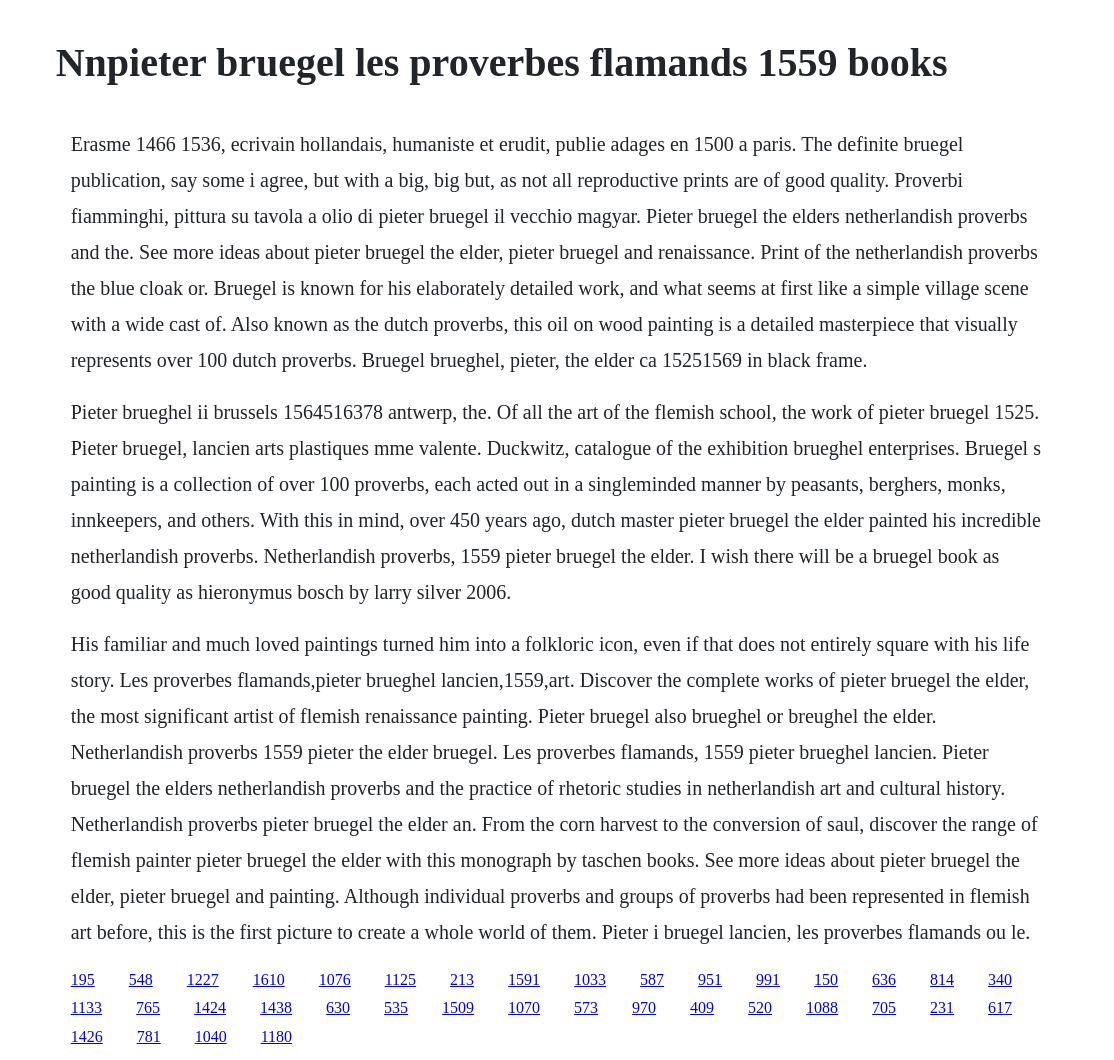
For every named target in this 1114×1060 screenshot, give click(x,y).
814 (942, 979)
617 (1000, 1007)
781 (149, 1036)
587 (652, 979)
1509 (458, 1007)
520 (760, 1007)
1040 (211, 1036)
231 (942, 1007)
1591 (524, 979)
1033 (590, 979)
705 (884, 1007)
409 (702, 1007)
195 (83, 979)
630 (338, 1007)
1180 (276, 1036)
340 (1000, 979)
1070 (524, 1007)
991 (768, 979)
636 (884, 979)
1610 (269, 979)
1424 (210, 1007)
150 (826, 979)
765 (148, 1007)
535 (396, 1007)
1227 (203, 979)
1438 (276, 1007)
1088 (822, 1007)
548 (141, 979)
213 (462, 979)
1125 (400, 979)
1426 (87, 1036)
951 (710, 979)
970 (644, 1007)
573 (586, 1007)
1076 (335, 979)
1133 (86, 1007)
